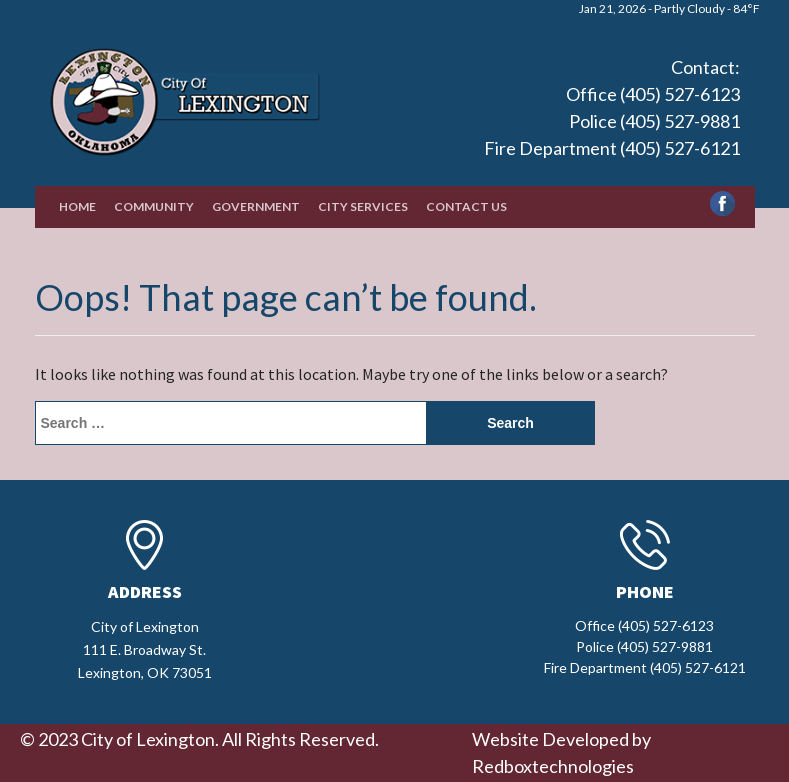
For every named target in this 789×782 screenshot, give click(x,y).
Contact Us (466, 206)
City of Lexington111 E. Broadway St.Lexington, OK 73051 (145, 649)
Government (256, 206)
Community (154, 206)
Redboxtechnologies (553, 766)
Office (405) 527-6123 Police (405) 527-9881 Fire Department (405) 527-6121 (612, 121)
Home (77, 206)
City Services (363, 206)
